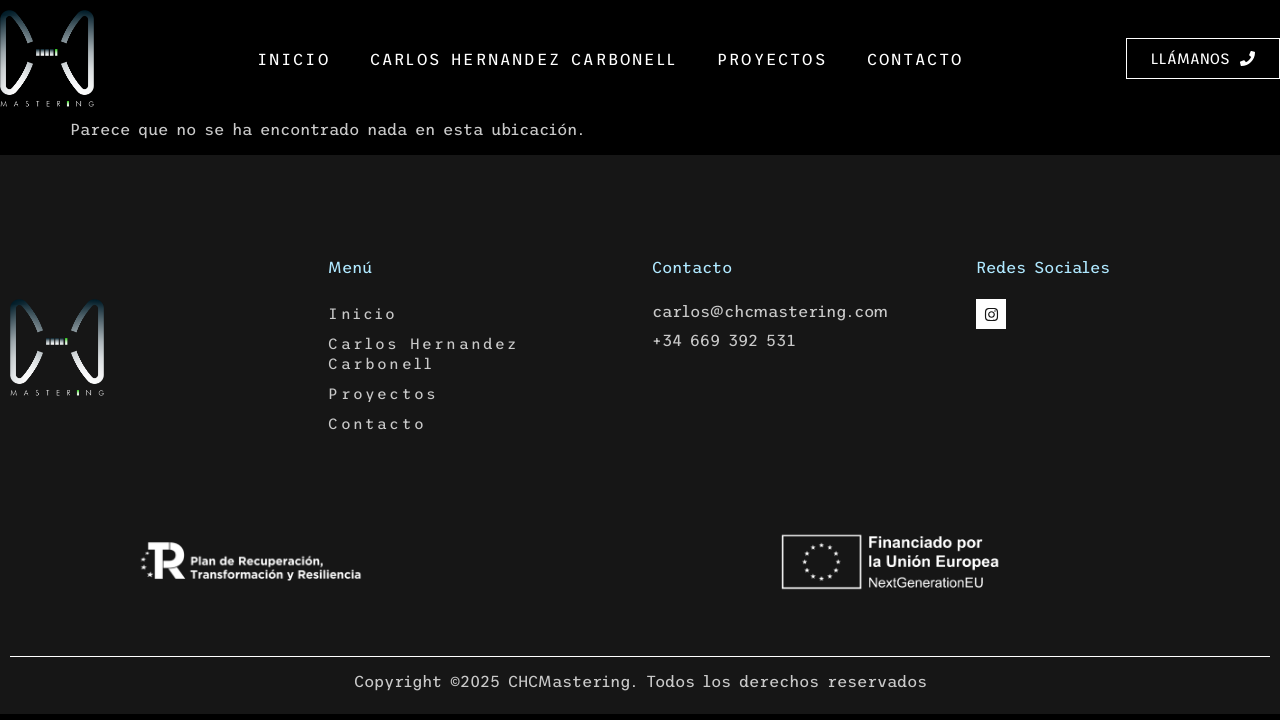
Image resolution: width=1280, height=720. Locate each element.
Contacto (915, 59)
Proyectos (772, 59)
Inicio (293, 59)
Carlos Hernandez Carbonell (523, 59)
